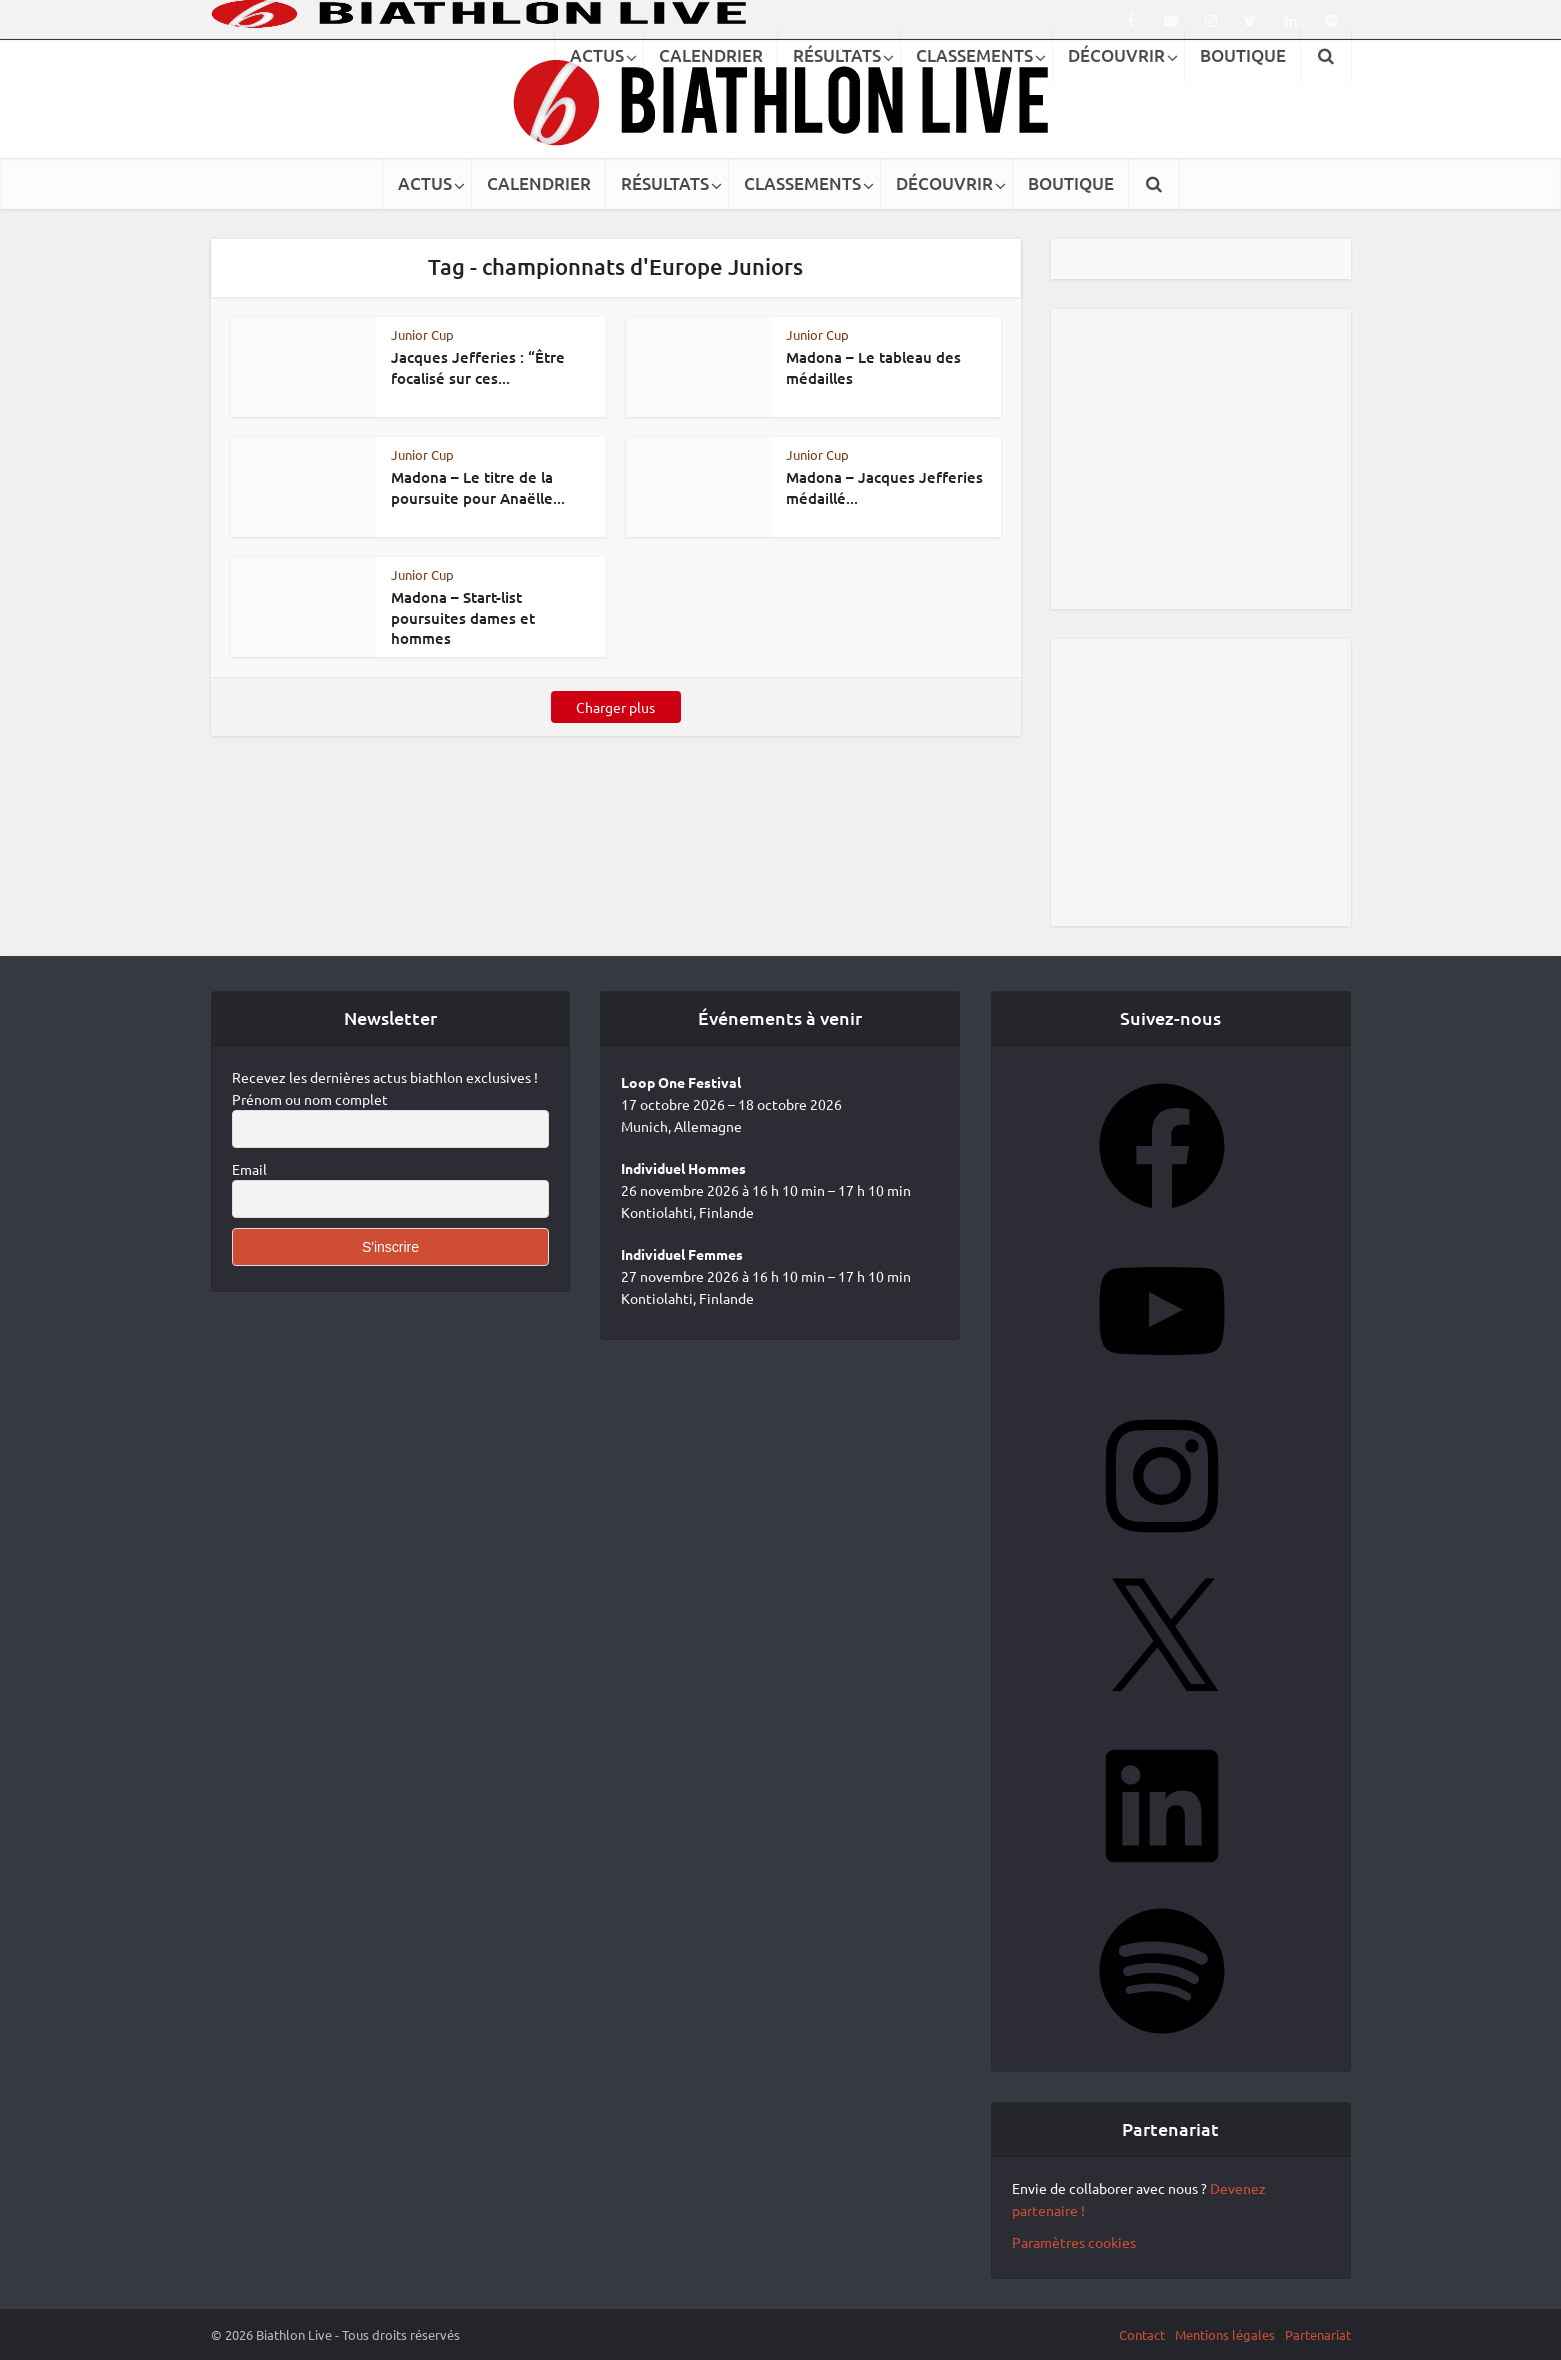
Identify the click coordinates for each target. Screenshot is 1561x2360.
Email (249, 1169)
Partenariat (1318, 2334)
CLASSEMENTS (802, 183)
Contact (1142, 2334)
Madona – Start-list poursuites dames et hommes (463, 617)
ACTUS (425, 183)
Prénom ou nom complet (310, 1099)
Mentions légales (1225, 2334)
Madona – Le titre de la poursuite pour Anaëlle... (478, 487)
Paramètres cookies (1074, 2242)
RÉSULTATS (665, 183)
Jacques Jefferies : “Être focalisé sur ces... (478, 367)
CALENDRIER (539, 183)
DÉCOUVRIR (944, 183)
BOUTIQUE (1071, 183)
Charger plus (615, 707)
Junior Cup (422, 334)
